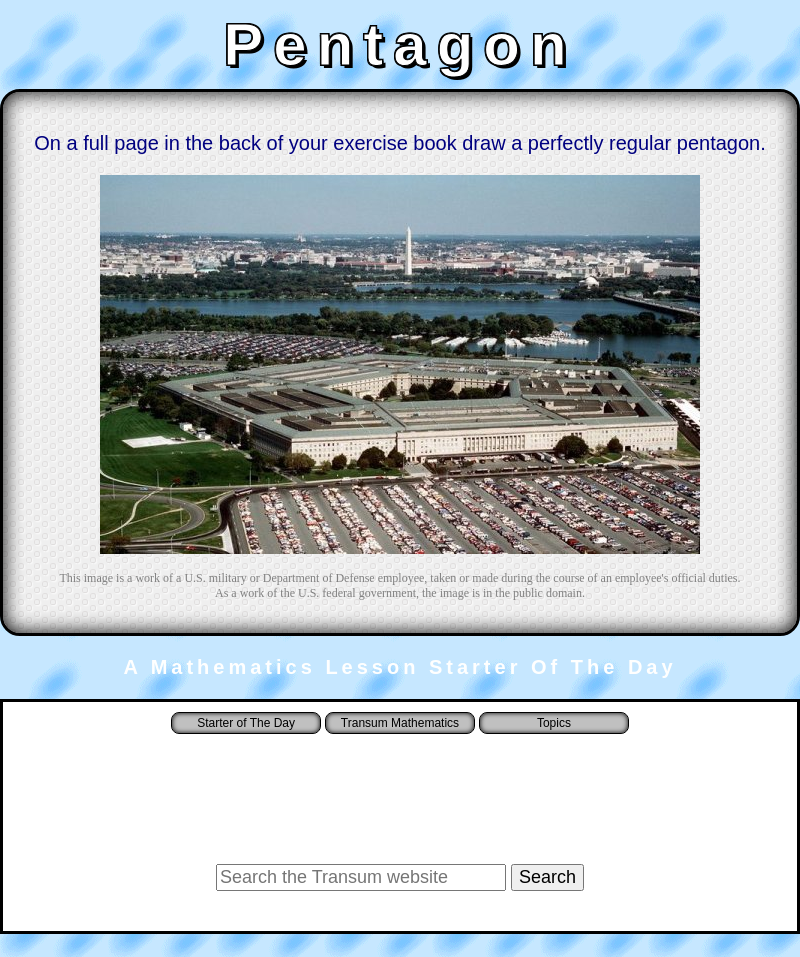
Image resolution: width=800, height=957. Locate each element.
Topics (554, 723)
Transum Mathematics (400, 723)
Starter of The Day (246, 723)
